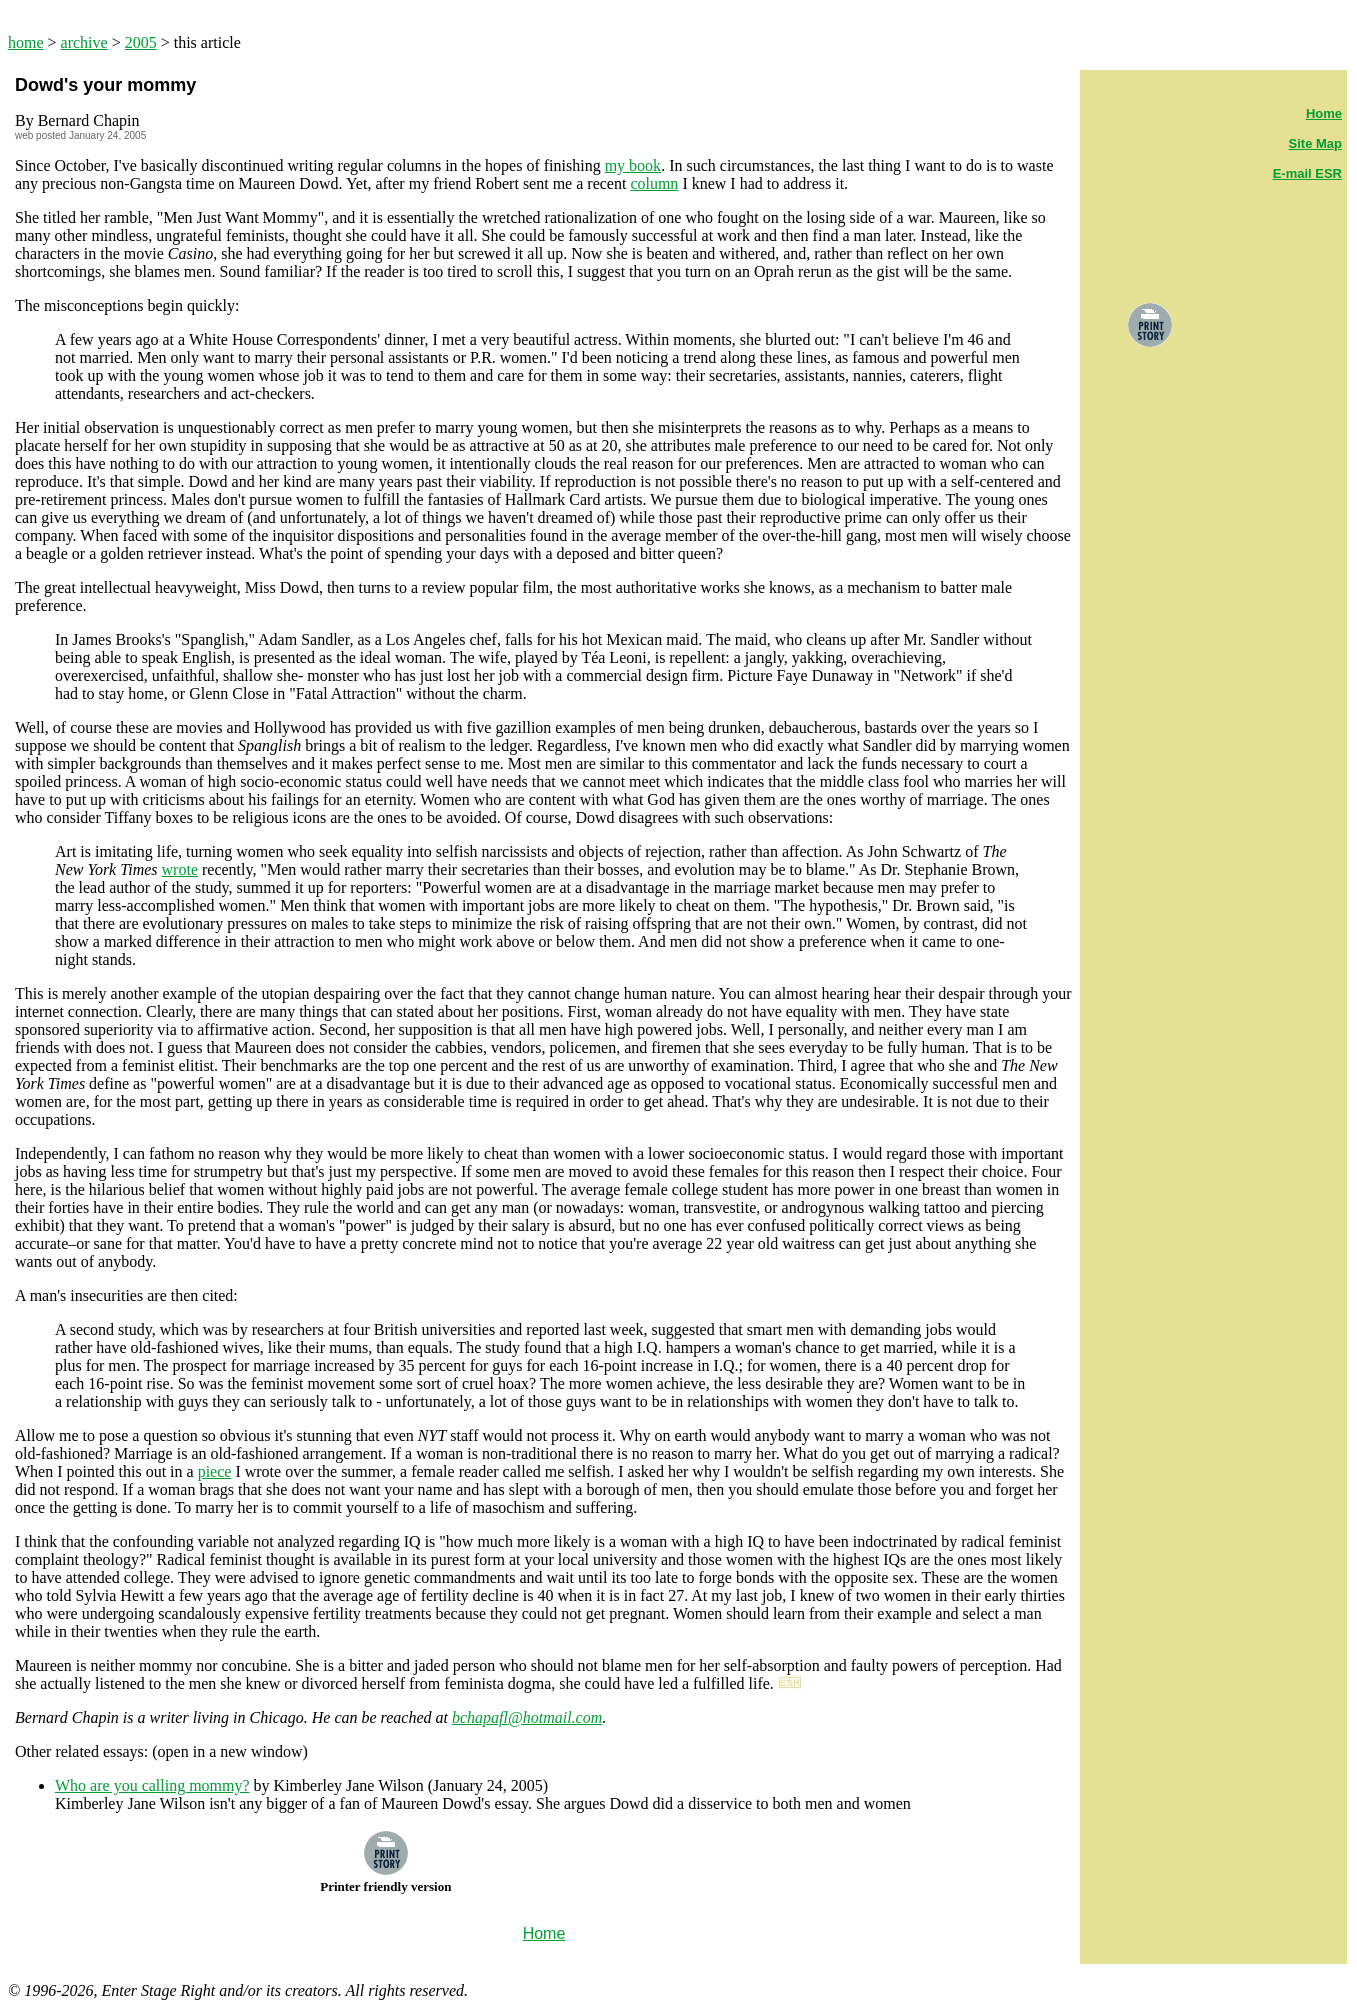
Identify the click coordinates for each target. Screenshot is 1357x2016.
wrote (180, 869)
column (654, 183)
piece (215, 1471)
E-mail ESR (1307, 173)
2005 (141, 42)
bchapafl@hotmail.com (527, 1717)
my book (633, 165)
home (26, 42)
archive (84, 42)
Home (1324, 113)
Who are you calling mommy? (152, 1785)
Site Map (1315, 143)
